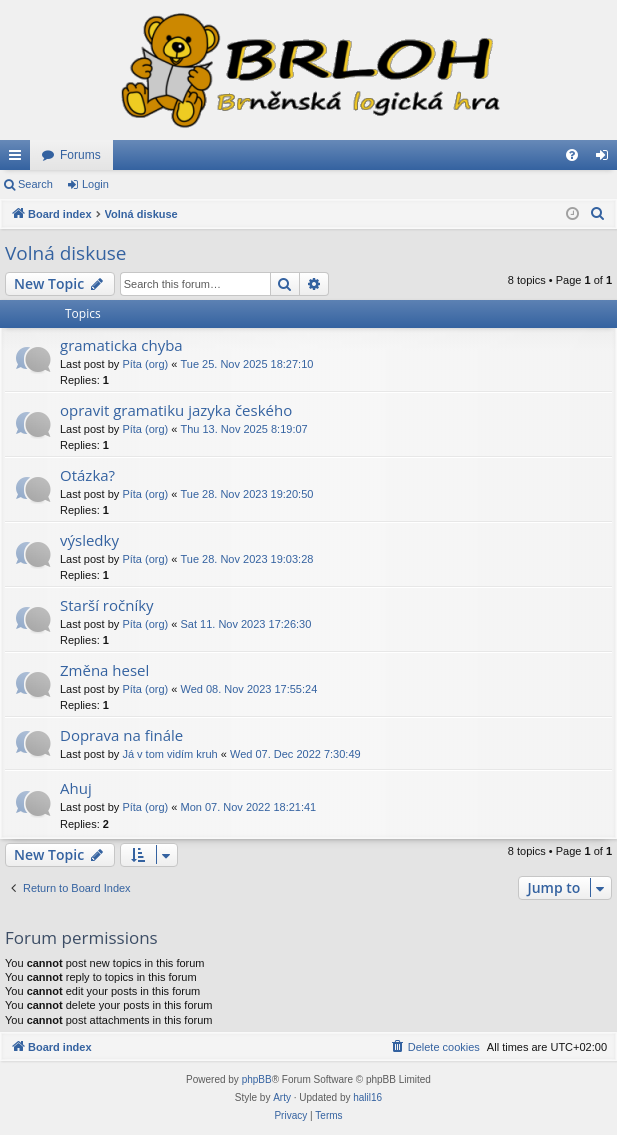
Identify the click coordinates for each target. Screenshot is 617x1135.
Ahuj (76, 788)
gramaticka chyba (121, 345)
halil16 (367, 1097)
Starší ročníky (107, 605)
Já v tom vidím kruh (169, 754)
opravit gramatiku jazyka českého (176, 410)
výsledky (89, 540)
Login (95, 184)
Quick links (19, 159)
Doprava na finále (121, 735)
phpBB (257, 1079)
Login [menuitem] (606, 159)
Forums (80, 155)
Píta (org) (145, 364)
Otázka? (87, 475)
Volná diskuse (66, 253)
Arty (282, 1097)
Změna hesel (104, 670)
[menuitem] (572, 155)
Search (35, 184)
